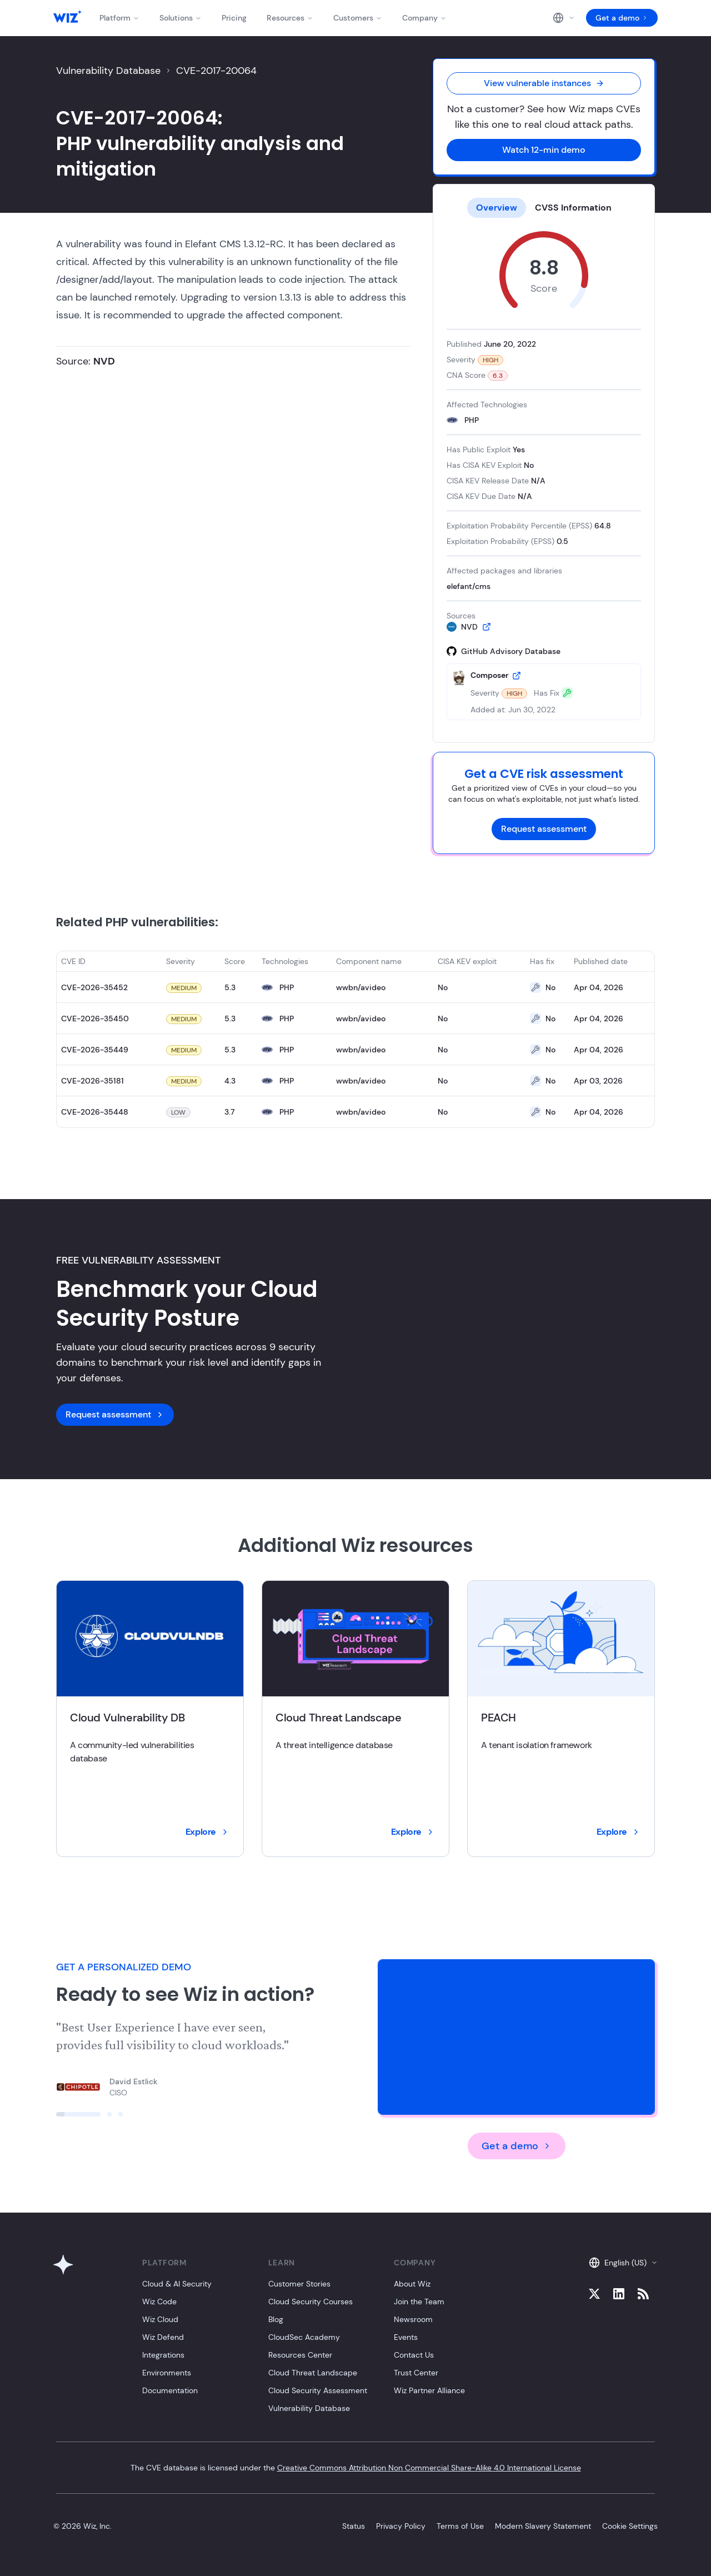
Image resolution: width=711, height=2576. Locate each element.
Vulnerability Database (108, 70)
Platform (119, 18)
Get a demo (621, 18)
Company (424, 18)
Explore (207, 1832)
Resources (290, 18)
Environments (166, 2373)
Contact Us (414, 2355)
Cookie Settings (630, 2526)
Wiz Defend (163, 2337)
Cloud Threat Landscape (312, 2373)
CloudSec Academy (304, 2337)
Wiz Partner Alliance (429, 2390)
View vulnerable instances (544, 83)
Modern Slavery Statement (543, 2526)
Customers (357, 18)
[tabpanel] (544, 475)
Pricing (234, 18)
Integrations (163, 2355)
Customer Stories (299, 2284)
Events (406, 2337)
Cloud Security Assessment (317, 2390)
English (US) (623, 2262)
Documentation (170, 2390)
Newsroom (413, 2319)
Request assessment (544, 829)
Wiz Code (159, 2302)
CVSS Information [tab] (573, 207)
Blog (275, 2319)
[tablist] (544, 208)
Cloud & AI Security (177, 2284)
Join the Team (419, 2302)
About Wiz (412, 2284)
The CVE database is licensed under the (356, 2468)
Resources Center (300, 2355)
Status (353, 2526)
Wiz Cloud (160, 2319)
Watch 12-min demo (543, 150)
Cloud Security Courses (310, 2302)
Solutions (180, 18)
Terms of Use (460, 2526)
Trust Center (416, 2373)
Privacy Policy (400, 2526)
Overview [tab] (496, 207)
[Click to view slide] (78, 2114)
